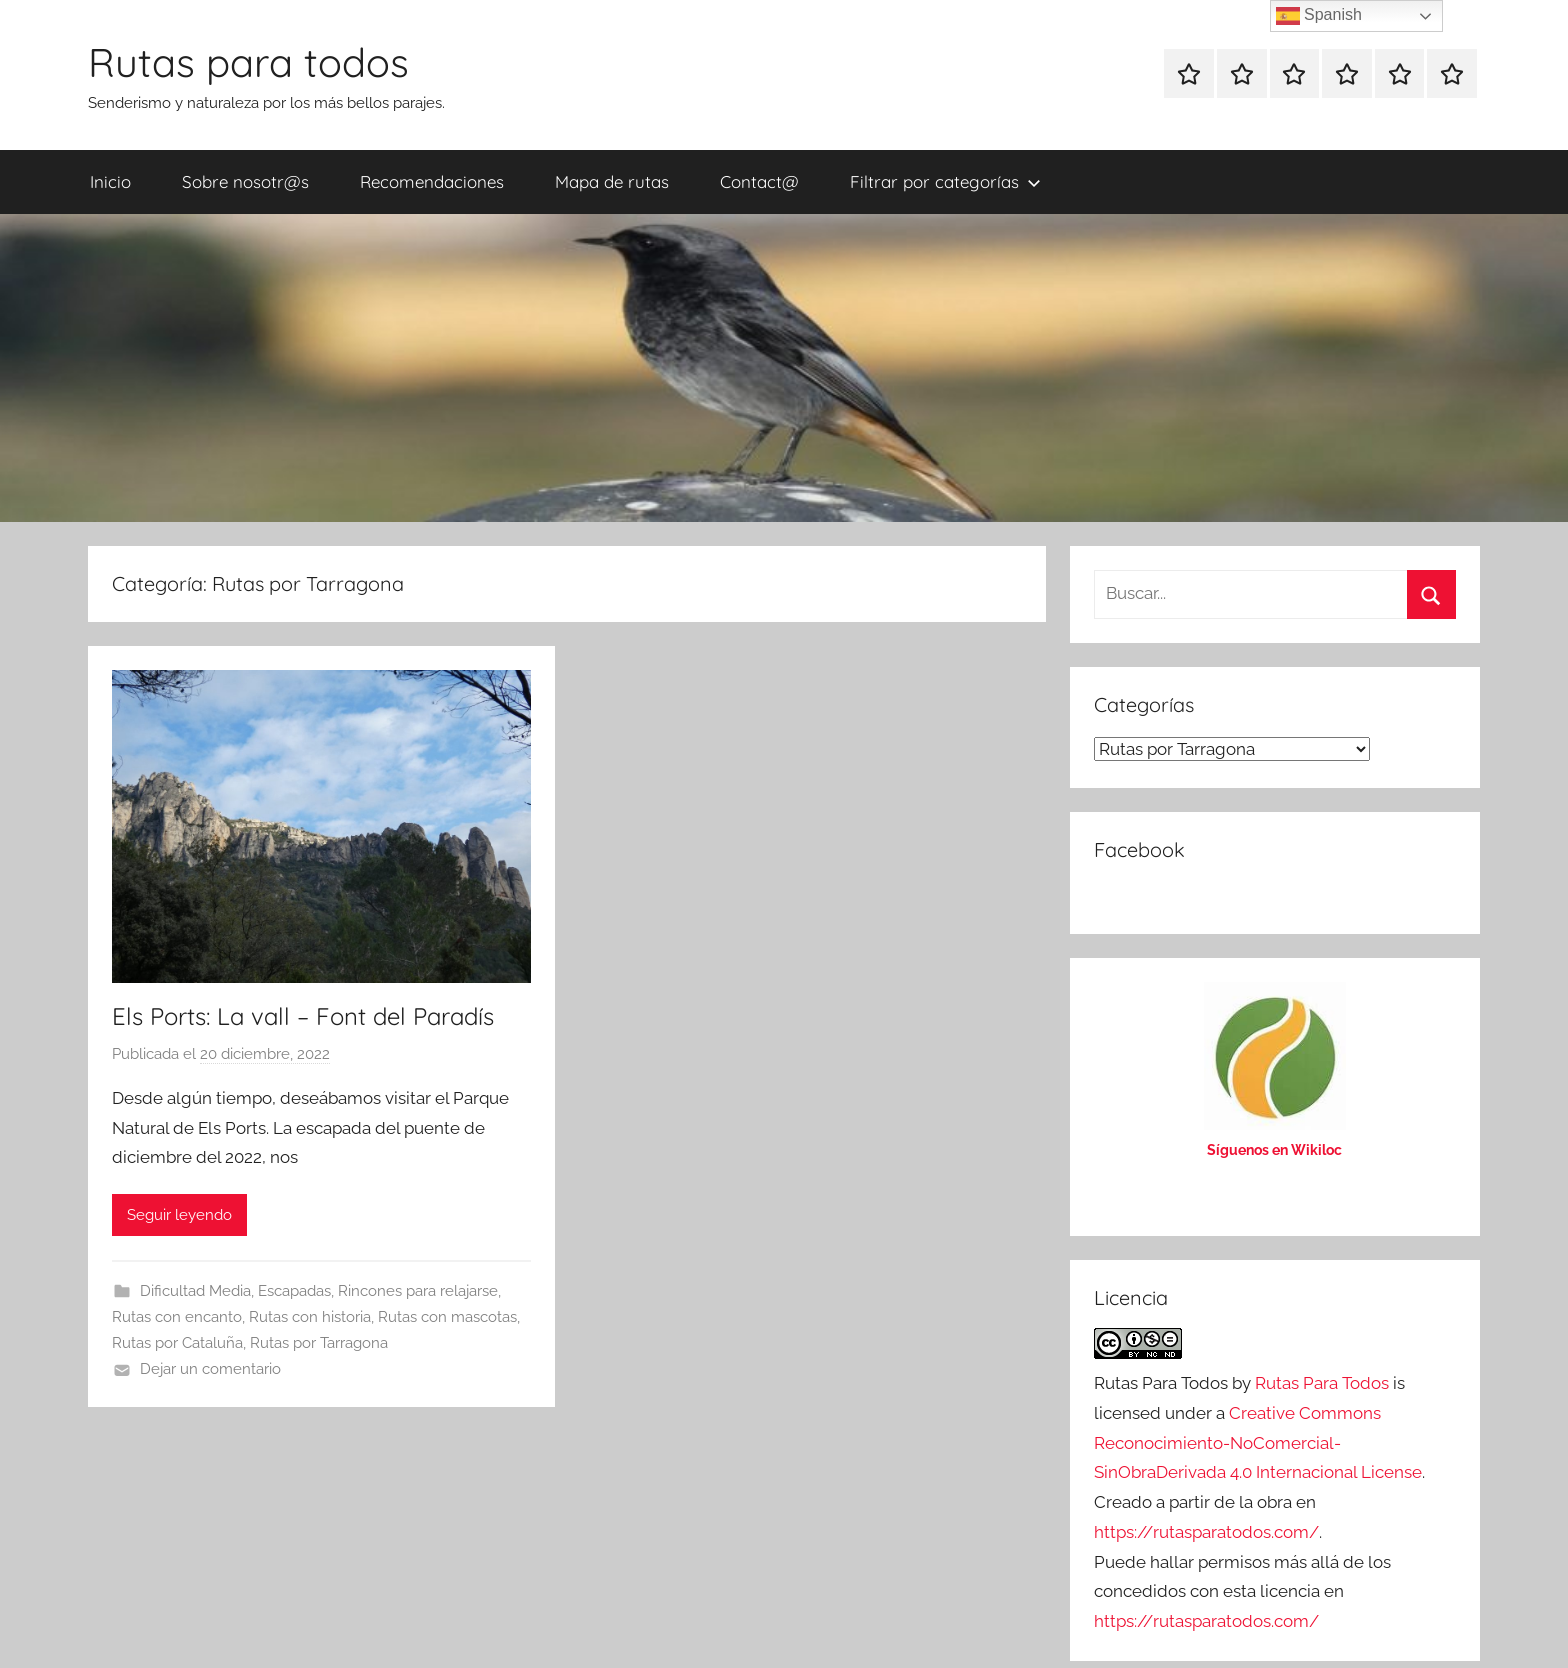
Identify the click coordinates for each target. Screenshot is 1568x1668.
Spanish (1319, 16)
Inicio (110, 181)
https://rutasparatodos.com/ (1206, 1532)
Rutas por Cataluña (177, 1343)
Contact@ (759, 181)
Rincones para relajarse (418, 1291)
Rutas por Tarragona (319, 1343)
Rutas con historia (310, 1317)
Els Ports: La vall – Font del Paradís (303, 1016)
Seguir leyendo (179, 1215)
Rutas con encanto (177, 1317)
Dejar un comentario (210, 1369)
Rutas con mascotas (447, 1317)
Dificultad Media (195, 1291)
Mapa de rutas (612, 181)
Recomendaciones (432, 181)
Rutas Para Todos (1322, 1383)
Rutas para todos (248, 62)
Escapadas (294, 1291)
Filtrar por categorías (945, 181)
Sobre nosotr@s (245, 181)
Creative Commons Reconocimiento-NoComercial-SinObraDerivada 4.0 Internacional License (1258, 1443)
